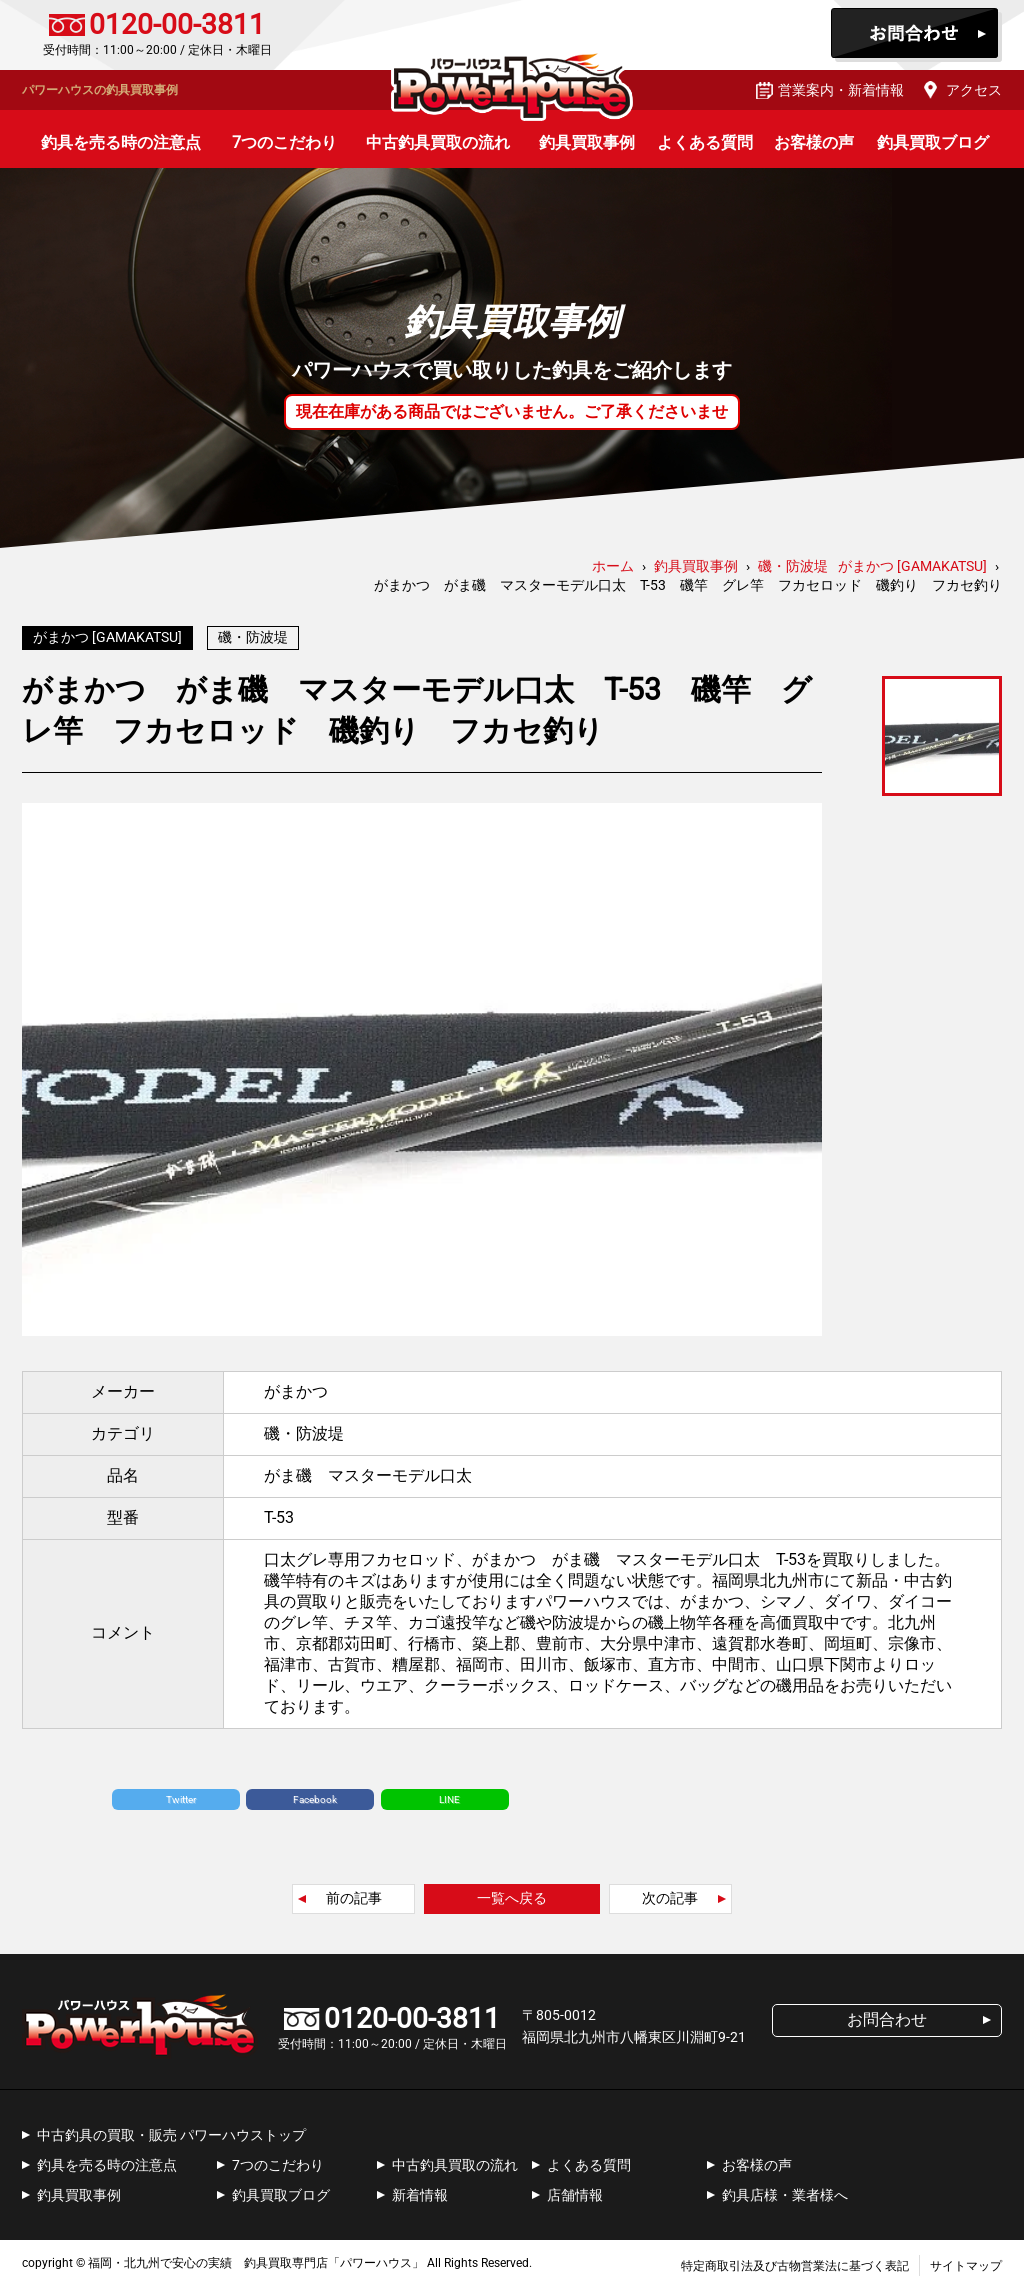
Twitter (181, 1794)
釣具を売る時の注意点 (121, 142)
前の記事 (354, 1893)
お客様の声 (814, 142)
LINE (449, 1794)
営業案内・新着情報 (841, 90)
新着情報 (420, 2190)
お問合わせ (916, 35)
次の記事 (670, 1893)
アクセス (974, 90)
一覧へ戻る (512, 1893)
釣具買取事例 (587, 142)
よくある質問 (705, 142)
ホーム (613, 566)
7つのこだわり (284, 142)
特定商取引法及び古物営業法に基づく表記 (795, 2261)
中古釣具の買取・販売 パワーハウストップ (171, 2130)
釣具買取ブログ (933, 142)
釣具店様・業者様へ (785, 2190)
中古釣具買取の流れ (438, 142)
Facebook (315, 1794)
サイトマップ (966, 2261)
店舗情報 (575, 2190)
